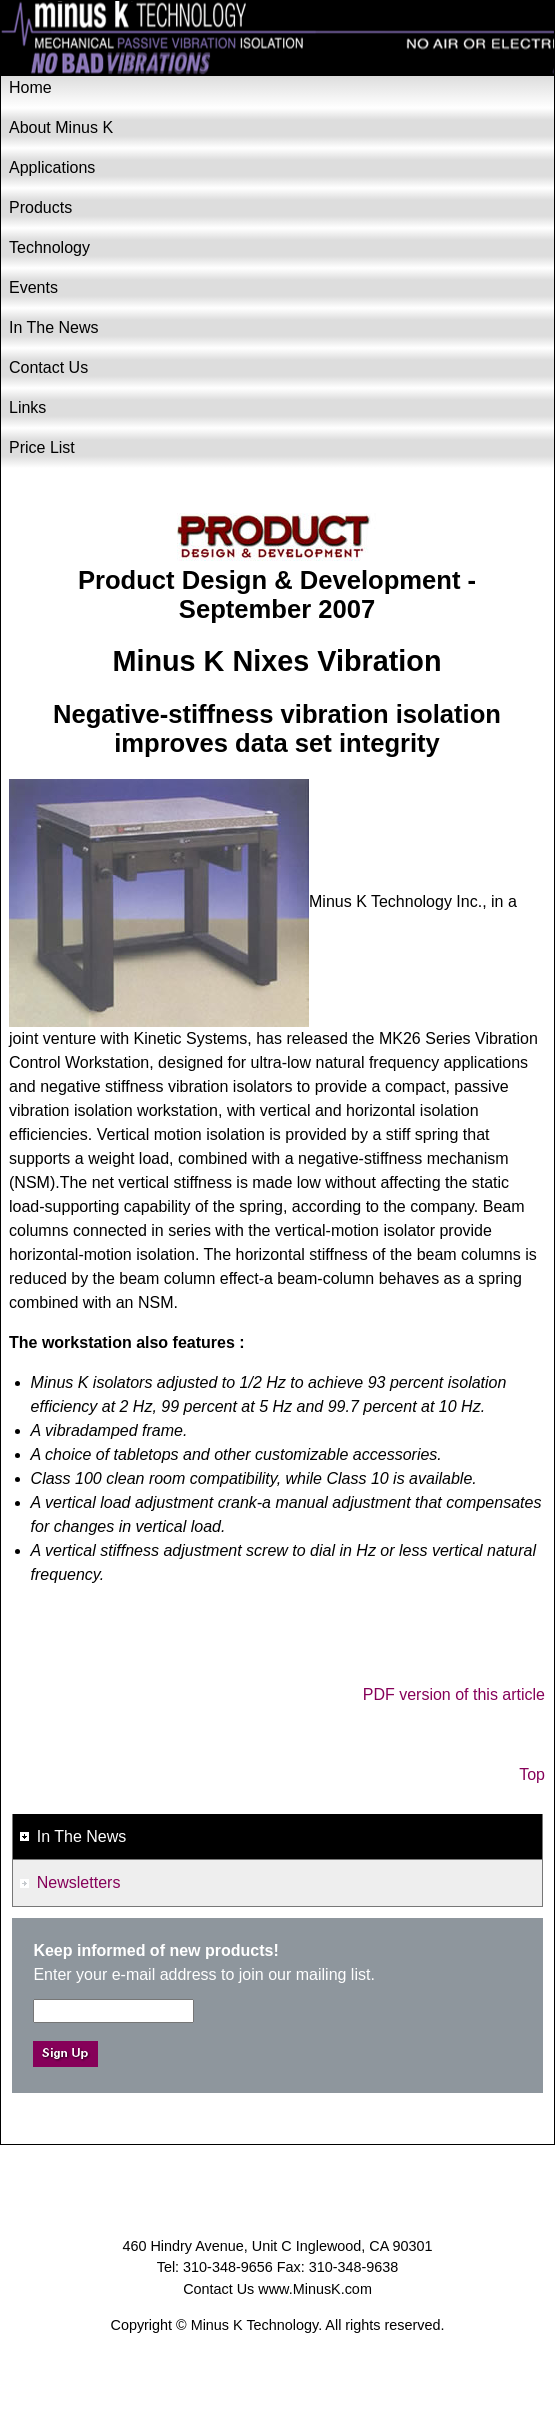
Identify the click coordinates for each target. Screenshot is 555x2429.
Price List (42, 447)
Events (33, 287)
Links (27, 407)
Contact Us (48, 367)
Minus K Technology (277, 38)
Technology (49, 247)
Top (532, 1774)
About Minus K (61, 127)
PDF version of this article (454, 1694)
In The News (54, 327)
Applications (52, 167)
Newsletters (79, 1882)
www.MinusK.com (315, 2289)
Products (40, 207)
